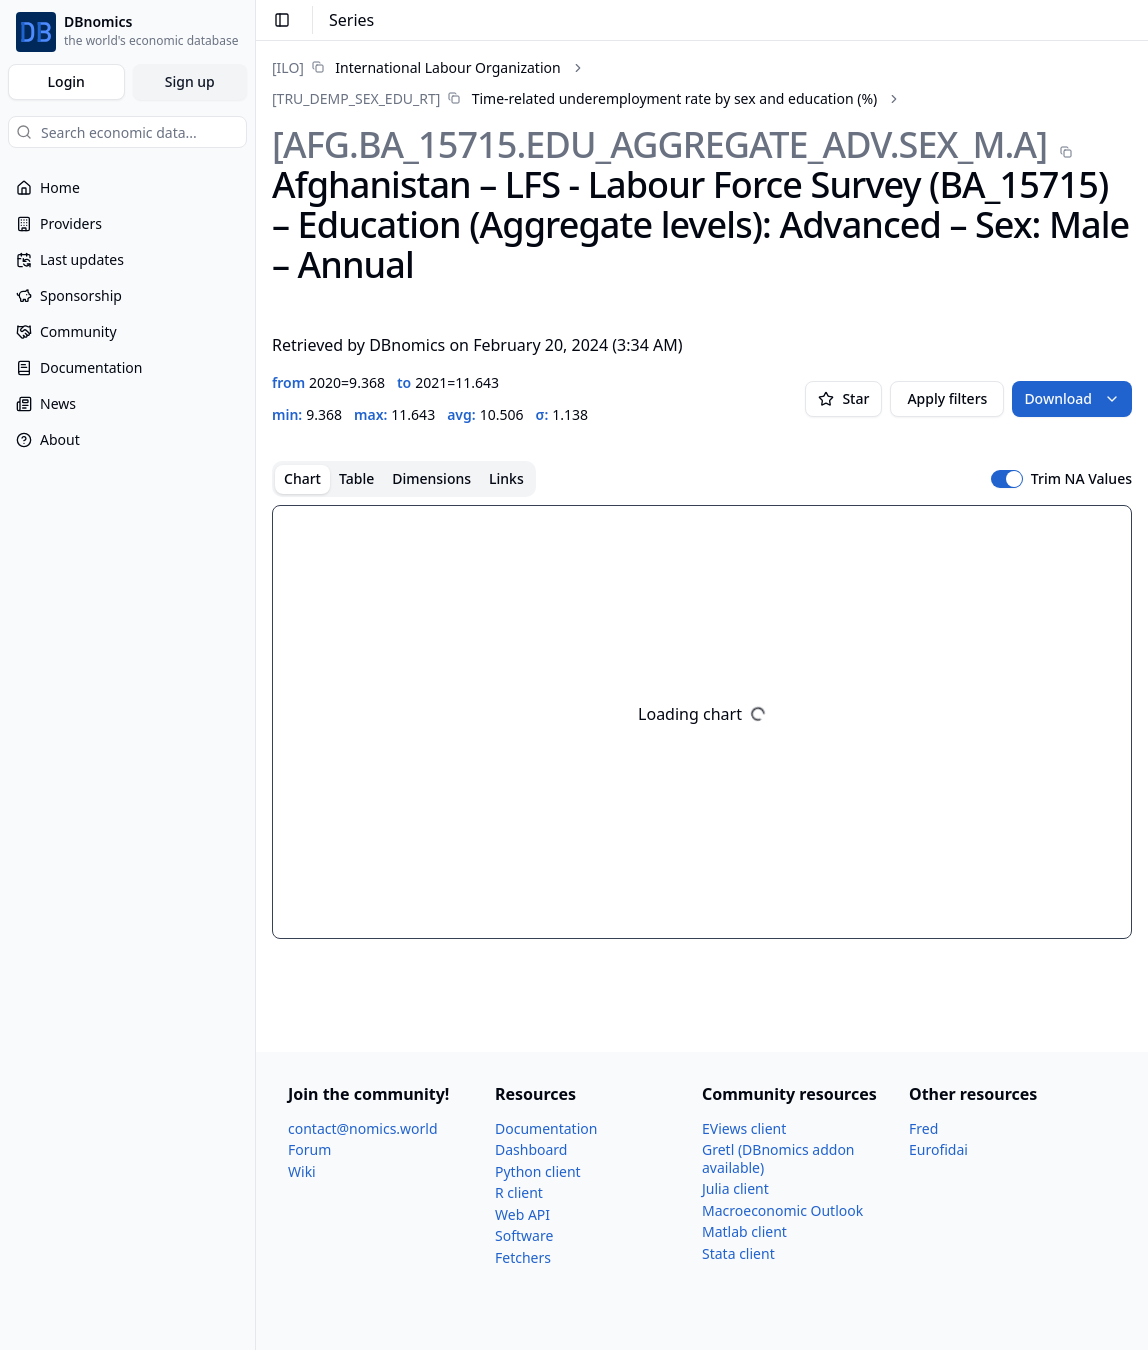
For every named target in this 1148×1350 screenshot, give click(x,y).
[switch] (1007, 479)
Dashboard (531, 1149)
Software (524, 1235)
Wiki (302, 1171)
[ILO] (288, 67)
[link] (416, 67)
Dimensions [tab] (431, 478)
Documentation (546, 1128)
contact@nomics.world (363, 1128)
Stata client (738, 1253)
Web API (522, 1214)
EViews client (744, 1128)
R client (519, 1192)
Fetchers (523, 1257)
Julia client (735, 1188)
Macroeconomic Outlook (782, 1210)
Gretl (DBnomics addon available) (778, 1158)
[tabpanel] (702, 722)
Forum (309, 1149)
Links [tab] (506, 478)
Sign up (190, 81)
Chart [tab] (302, 478)
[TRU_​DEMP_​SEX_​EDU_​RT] (356, 98)
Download (1072, 398)
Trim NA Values (1081, 479)
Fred (923, 1128)
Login (66, 81)
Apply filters (947, 398)
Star (843, 398)
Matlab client (744, 1231)
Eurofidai (938, 1149)
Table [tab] (356, 478)
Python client (538, 1171)
